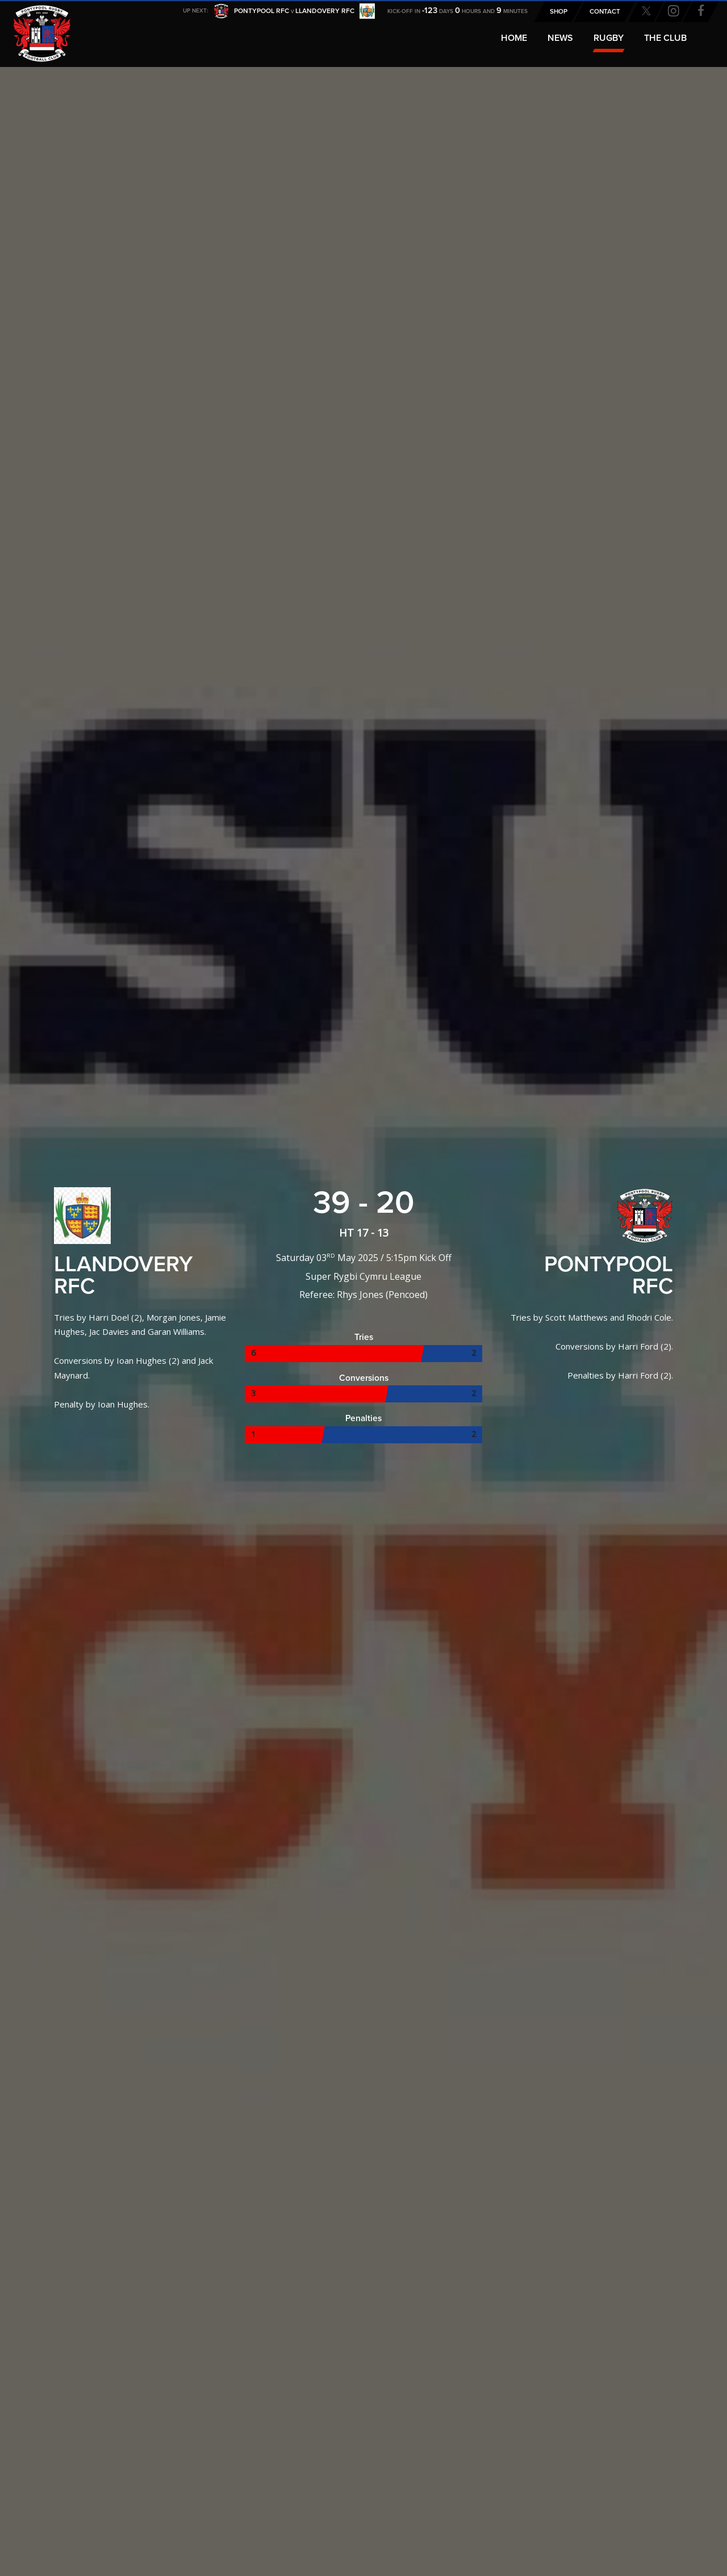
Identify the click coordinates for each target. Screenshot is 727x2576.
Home (514, 38)
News (560, 38)
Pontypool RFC (34, 26)
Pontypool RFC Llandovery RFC (294, 12)
